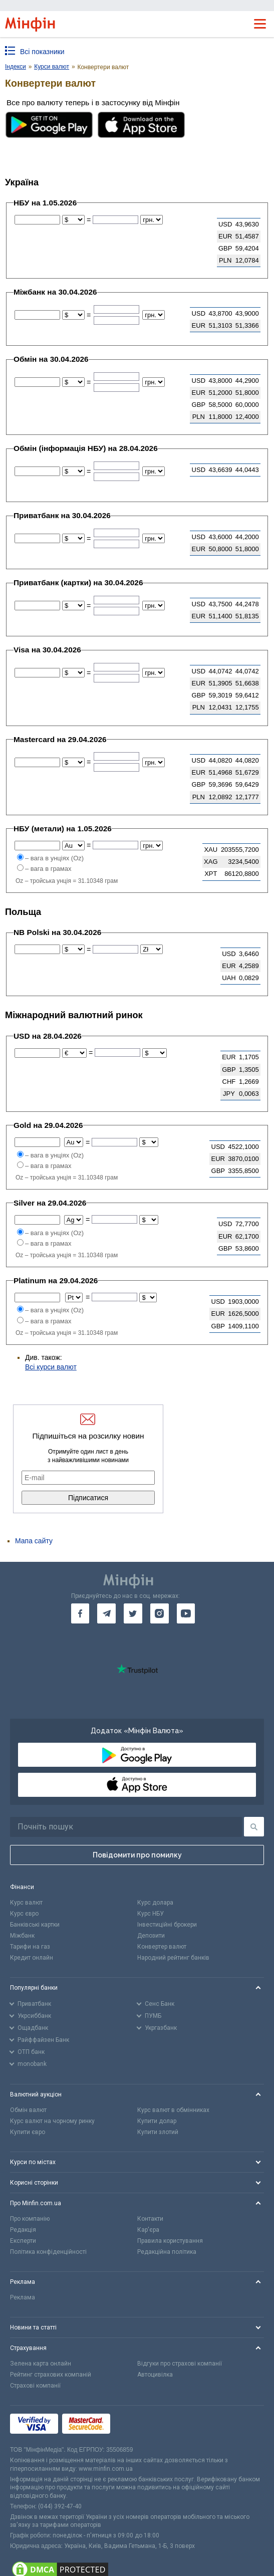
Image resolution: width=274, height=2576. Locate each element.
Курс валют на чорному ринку (52, 2121)
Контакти (150, 2218)
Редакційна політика (166, 2251)
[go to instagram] (159, 1613)
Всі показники (42, 52)
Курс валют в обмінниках (173, 2110)
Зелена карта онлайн (40, 2363)
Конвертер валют (161, 1946)
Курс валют (26, 1902)
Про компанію (30, 2218)
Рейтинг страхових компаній (50, 2374)
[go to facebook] (80, 1613)
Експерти (23, 2240)
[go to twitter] (133, 1613)
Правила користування (170, 2240)
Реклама (22, 2297)
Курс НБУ (150, 1913)
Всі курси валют (51, 1367)
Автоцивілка (155, 2374)
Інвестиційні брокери (167, 1924)
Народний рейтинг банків (173, 1957)
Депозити (151, 1935)
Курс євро (24, 1913)
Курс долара (155, 1902)
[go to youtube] (186, 1613)
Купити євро (27, 2132)
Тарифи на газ (30, 1946)
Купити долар (156, 2121)
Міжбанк (22, 1935)
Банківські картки (35, 1924)
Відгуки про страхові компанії (179, 2363)
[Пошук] (254, 1826)
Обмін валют (28, 2110)
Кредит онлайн (31, 1957)
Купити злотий (157, 2132)
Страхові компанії (35, 2385)
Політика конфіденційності (48, 2251)
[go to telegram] (106, 1613)
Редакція (23, 2229)
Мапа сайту (34, 1541)
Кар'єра (148, 2229)
